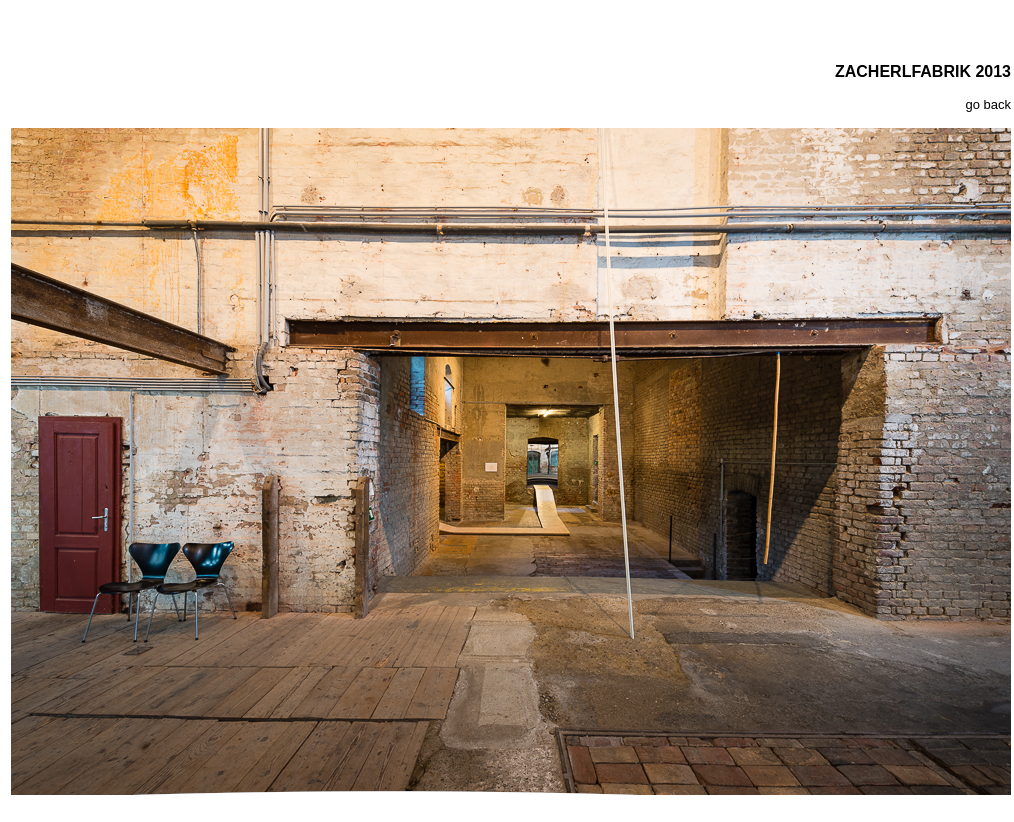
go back (988, 104)
